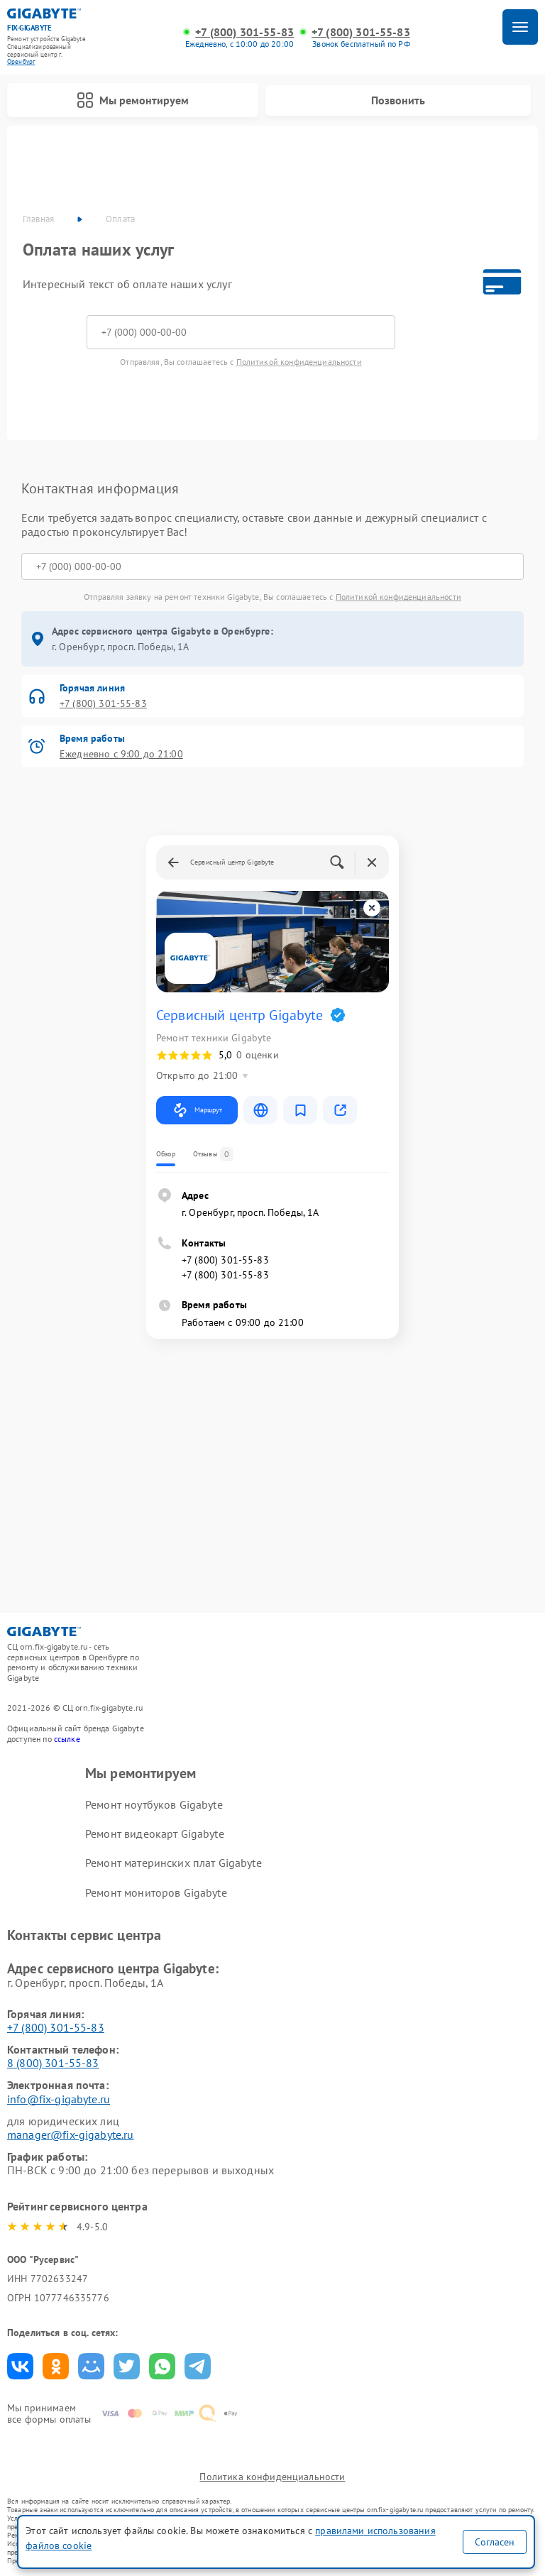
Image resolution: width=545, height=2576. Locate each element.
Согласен (494, 2542)
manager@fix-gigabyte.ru (70, 2134)
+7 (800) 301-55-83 (244, 32)
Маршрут (197, 1110)
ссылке (67, 1738)
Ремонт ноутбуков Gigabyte (154, 1804)
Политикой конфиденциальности (299, 361)
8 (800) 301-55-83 (53, 2063)
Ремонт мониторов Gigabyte (156, 1892)
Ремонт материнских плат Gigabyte (173, 1863)
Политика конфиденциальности (272, 2476)
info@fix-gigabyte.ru (58, 2099)
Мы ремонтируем (133, 100)
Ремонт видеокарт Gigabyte (154, 1833)
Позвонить (398, 100)
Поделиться (20, 2366)
